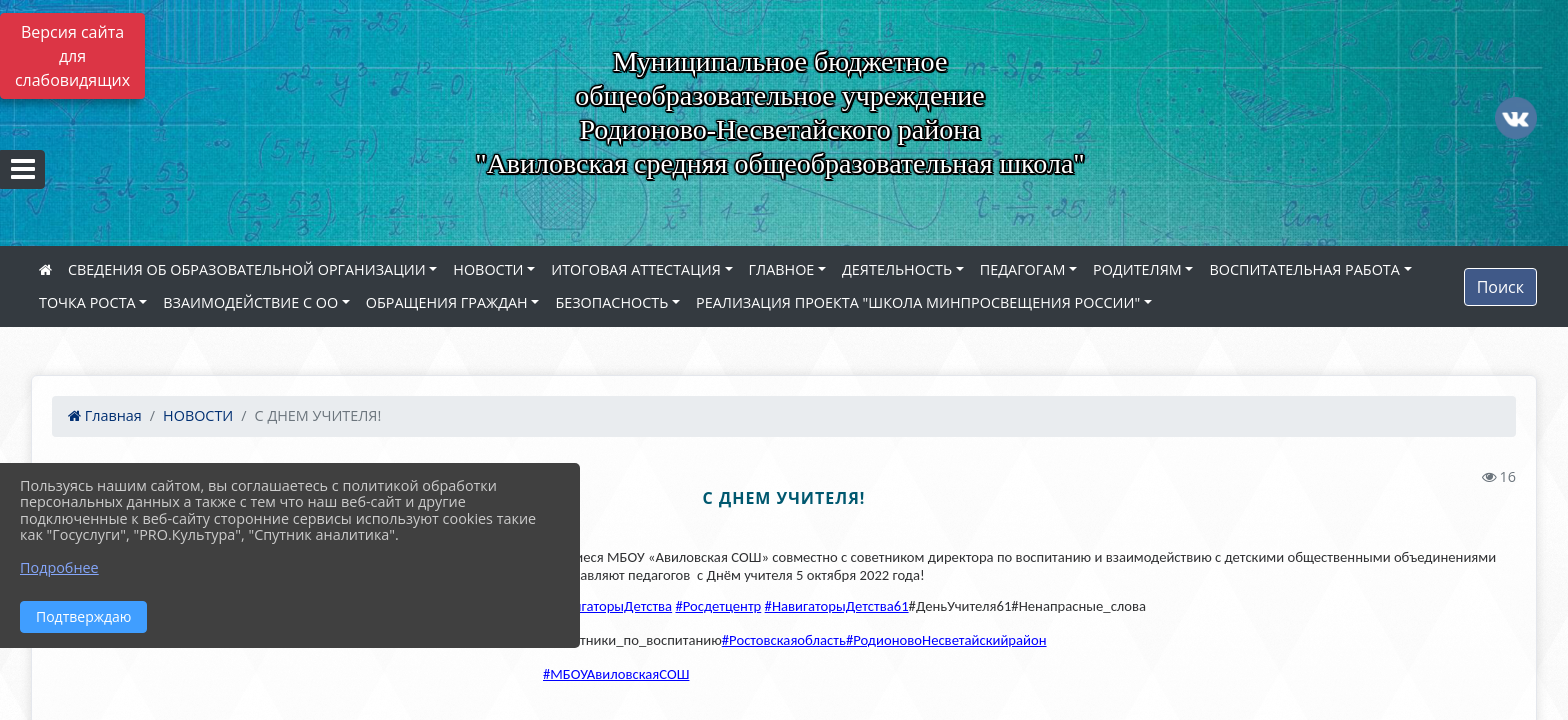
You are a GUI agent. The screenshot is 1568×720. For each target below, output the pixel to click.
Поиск (1500, 287)
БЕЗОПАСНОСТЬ (611, 302)
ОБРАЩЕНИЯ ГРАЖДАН (447, 302)
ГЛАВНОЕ (782, 269)
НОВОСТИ (488, 269)
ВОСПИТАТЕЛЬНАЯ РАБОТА (1304, 269)
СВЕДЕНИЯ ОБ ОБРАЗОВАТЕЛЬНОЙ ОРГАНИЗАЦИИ (247, 269)
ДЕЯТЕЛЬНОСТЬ (897, 269)
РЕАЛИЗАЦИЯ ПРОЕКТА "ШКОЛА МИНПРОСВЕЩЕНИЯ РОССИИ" (918, 302)
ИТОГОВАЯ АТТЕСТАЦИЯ (636, 269)
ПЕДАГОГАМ (1023, 269)
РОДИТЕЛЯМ (1137, 269)
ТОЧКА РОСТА (87, 302)
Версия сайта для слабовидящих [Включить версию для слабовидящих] (72, 56)
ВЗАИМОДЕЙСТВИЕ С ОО (250, 302)
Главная (105, 415)
